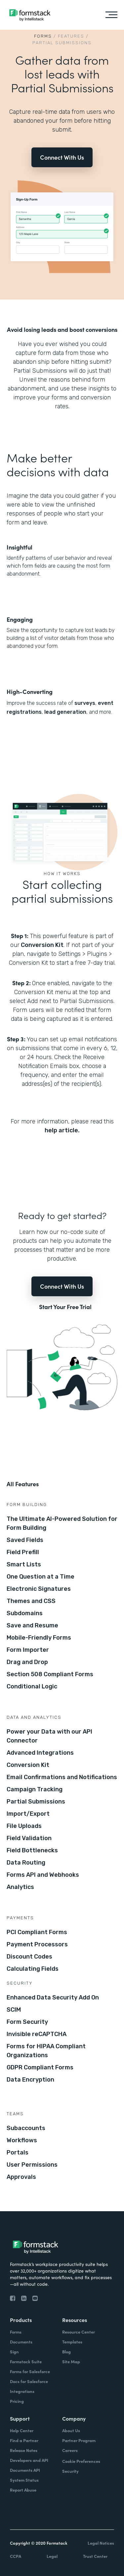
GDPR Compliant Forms (40, 2067)
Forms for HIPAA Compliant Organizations (46, 2051)
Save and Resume (32, 1625)
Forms (43, 36)
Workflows (22, 2140)
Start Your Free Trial (65, 1307)
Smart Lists (24, 1564)
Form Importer (28, 1649)
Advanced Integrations (40, 1752)
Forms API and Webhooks (43, 1874)
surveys (84, 703)
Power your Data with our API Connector (49, 1736)
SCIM (14, 2009)
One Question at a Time (40, 1576)
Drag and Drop (27, 1662)
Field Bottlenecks (32, 1850)
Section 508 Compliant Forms (50, 1674)
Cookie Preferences (81, 2461)
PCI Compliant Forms (37, 1932)
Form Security (27, 2022)
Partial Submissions (36, 1801)
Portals (17, 2152)
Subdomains (25, 1613)
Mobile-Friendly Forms (39, 1637)
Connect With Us (62, 157)
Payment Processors (37, 1944)
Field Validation (29, 1838)
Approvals (21, 2177)
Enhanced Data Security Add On (53, 1997)
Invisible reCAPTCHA (36, 2034)
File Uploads (24, 1826)
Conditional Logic (32, 1686)
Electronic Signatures (39, 1588)
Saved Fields (25, 1540)
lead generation (65, 712)
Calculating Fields (33, 1968)
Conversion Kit (42, 945)
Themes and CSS (31, 1601)
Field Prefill (23, 1552)
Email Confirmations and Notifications (62, 1777)
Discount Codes (29, 1956)
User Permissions (32, 2164)
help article (61, 1130)
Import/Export (28, 1813)
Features (71, 36)
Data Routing (26, 1862)
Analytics (20, 1887)
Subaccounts (26, 2128)
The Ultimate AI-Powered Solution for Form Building (62, 1523)
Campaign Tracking (34, 1789)
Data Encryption (30, 2079)
